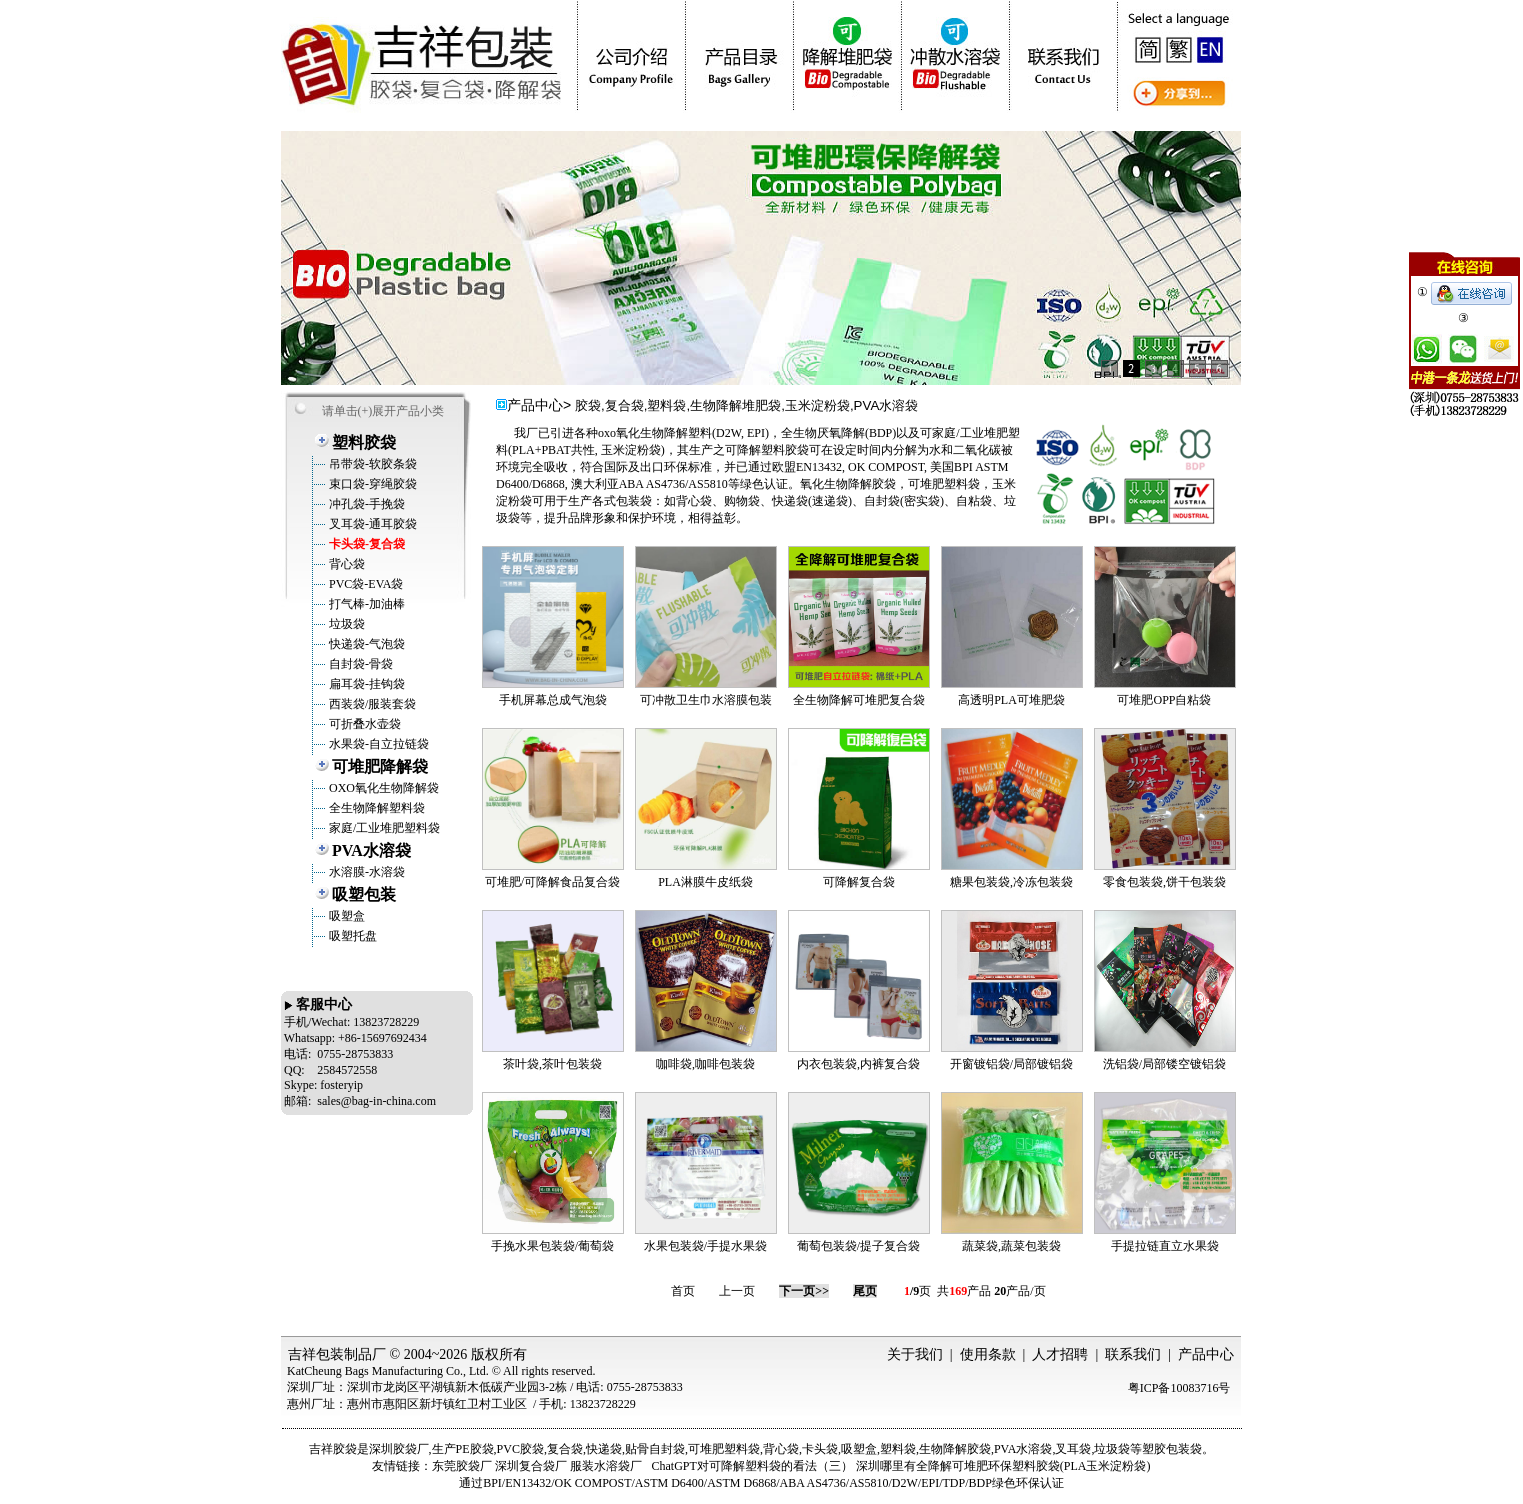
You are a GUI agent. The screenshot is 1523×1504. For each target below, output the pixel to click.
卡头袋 (820, 1449)
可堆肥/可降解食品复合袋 (552, 882)
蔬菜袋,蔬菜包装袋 (1011, 1246)
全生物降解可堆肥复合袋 (859, 700)
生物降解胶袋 (955, 1449)
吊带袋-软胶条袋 (371, 464)
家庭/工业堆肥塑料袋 (383, 828)
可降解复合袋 (859, 882)
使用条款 (988, 1354)
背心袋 (345, 564)
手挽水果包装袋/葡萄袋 (552, 1246)
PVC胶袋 (520, 1449)
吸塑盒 (345, 916)
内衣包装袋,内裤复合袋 (858, 1064)
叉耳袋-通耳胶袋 (371, 524)
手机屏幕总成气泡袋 (553, 700)
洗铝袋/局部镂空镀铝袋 (1164, 1064)
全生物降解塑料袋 (375, 808)
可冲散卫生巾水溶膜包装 (706, 700)
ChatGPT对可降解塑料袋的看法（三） (751, 1466)
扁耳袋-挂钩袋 (365, 684)
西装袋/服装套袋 (371, 704)
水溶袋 (1034, 1449)
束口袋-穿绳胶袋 (371, 484)
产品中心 (1206, 1354)
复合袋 (565, 1449)
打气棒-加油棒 (365, 604)
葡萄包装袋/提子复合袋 (858, 1246)
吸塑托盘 (351, 936)
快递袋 (604, 1449)
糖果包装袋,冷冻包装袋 (1011, 882)
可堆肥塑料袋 (724, 1449)
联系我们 (1133, 1354)
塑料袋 (898, 1449)
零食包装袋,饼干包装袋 (1164, 882)
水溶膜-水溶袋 (365, 872)
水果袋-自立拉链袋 (377, 744)
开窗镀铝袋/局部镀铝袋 (1011, 1064)
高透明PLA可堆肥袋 (1011, 700)
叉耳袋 (1073, 1449)
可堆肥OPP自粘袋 (1164, 700)
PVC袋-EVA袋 (364, 584)
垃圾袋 (345, 624)
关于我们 (915, 1354)
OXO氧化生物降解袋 (382, 788)
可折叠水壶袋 (363, 724)
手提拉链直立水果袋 (1165, 1246)
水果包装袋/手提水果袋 (705, 1246)
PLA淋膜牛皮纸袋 (705, 882)
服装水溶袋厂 (606, 1466)
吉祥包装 (316, 1354)
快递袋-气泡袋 (365, 644)
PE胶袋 (475, 1449)
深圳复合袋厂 (531, 1466)
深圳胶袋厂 (399, 1449)
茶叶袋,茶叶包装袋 (552, 1064)
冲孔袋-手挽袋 (365, 504)
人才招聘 (1060, 1354)
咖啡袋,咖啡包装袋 (705, 1064)
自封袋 (667, 1449)
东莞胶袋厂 (462, 1466)
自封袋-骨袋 (359, 664)
